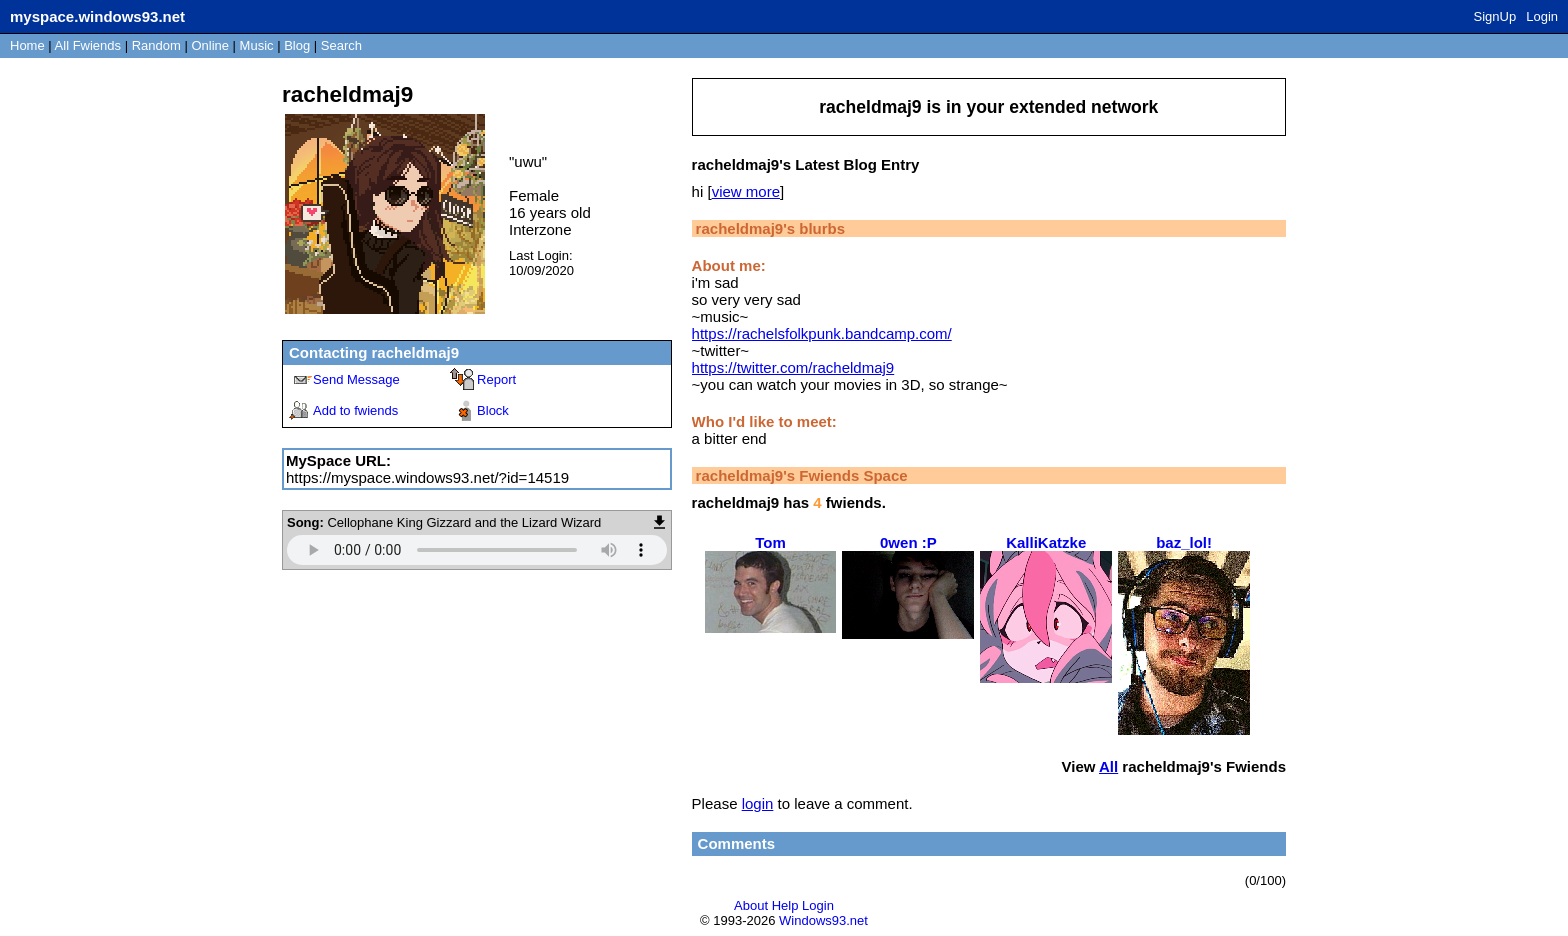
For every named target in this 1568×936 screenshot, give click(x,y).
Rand (156, 45)
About (751, 905)
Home (27, 45)
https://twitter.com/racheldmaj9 (793, 367)
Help (785, 905)
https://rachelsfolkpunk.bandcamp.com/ (822, 333)
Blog (297, 45)
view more (746, 191)
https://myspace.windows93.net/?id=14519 (427, 477)
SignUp (1495, 16)
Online (210, 45)
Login (1542, 16)
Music (257, 45)
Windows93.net (823, 920)
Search (341, 45)
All (88, 45)
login (758, 803)
